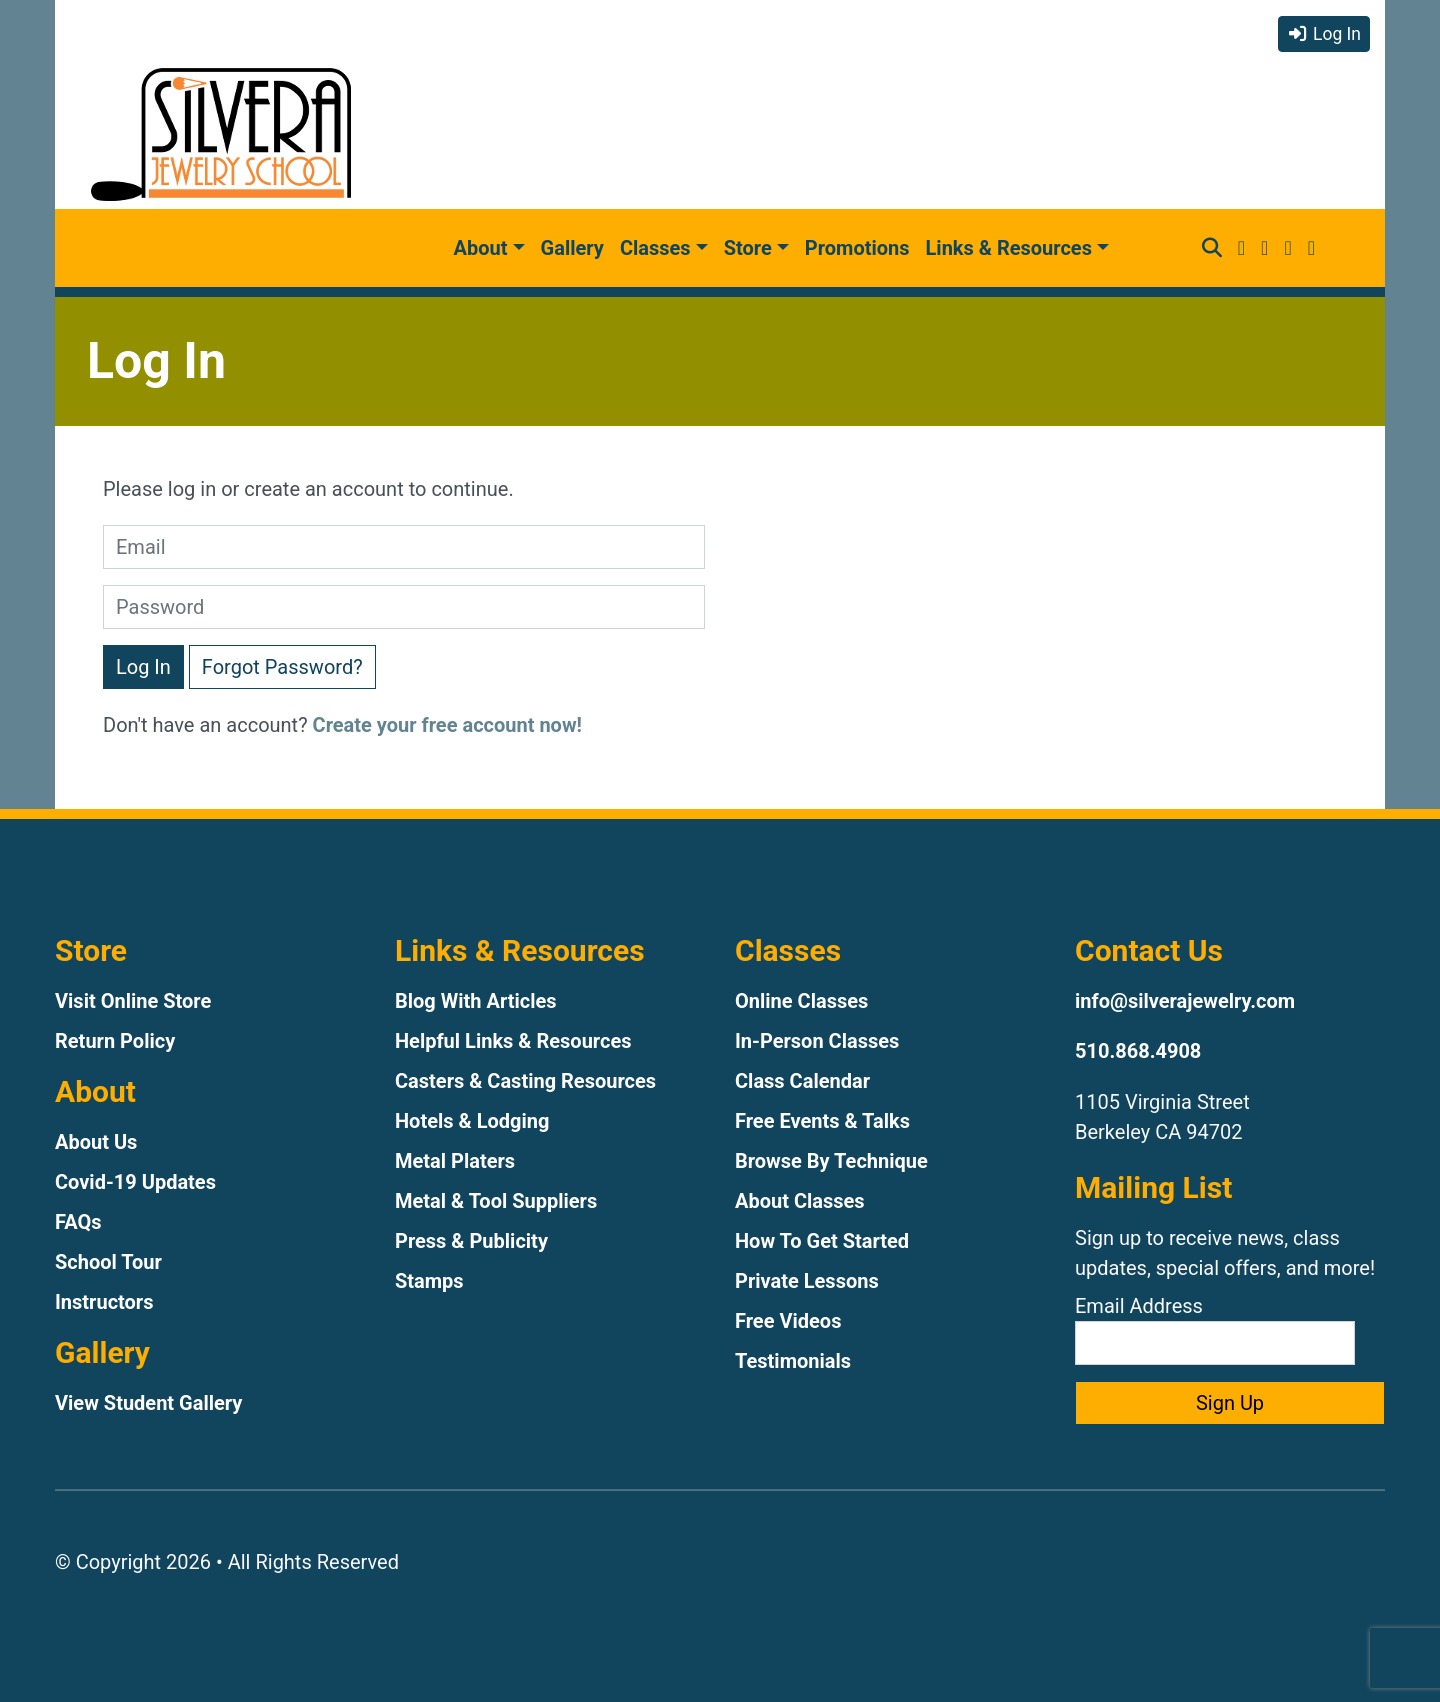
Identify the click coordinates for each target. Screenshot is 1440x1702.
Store (748, 248)
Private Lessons (807, 1281)
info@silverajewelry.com (1185, 1001)
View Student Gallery (148, 1403)
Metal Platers (455, 1161)
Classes (655, 248)
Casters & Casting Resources (525, 1081)
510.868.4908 (1138, 1051)
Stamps (429, 1281)
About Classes (800, 1201)
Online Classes (801, 1001)
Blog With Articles (476, 1001)
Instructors (104, 1302)
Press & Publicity (471, 1241)
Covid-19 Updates (135, 1182)
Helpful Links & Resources (513, 1041)
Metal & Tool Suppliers (496, 1201)
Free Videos (788, 1321)
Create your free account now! (447, 725)
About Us (96, 1142)
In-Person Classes (817, 1041)
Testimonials (793, 1361)
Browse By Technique (831, 1161)
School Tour (108, 1262)
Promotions (857, 248)
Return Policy (115, 1041)
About (481, 248)
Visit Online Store (133, 1001)
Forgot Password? (282, 667)
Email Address (1215, 1329)
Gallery (572, 248)
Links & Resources (1009, 248)
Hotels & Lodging (472, 1121)
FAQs (78, 1222)
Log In (1324, 34)
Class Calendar (802, 1081)
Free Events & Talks (822, 1121)
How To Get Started (822, 1241)
